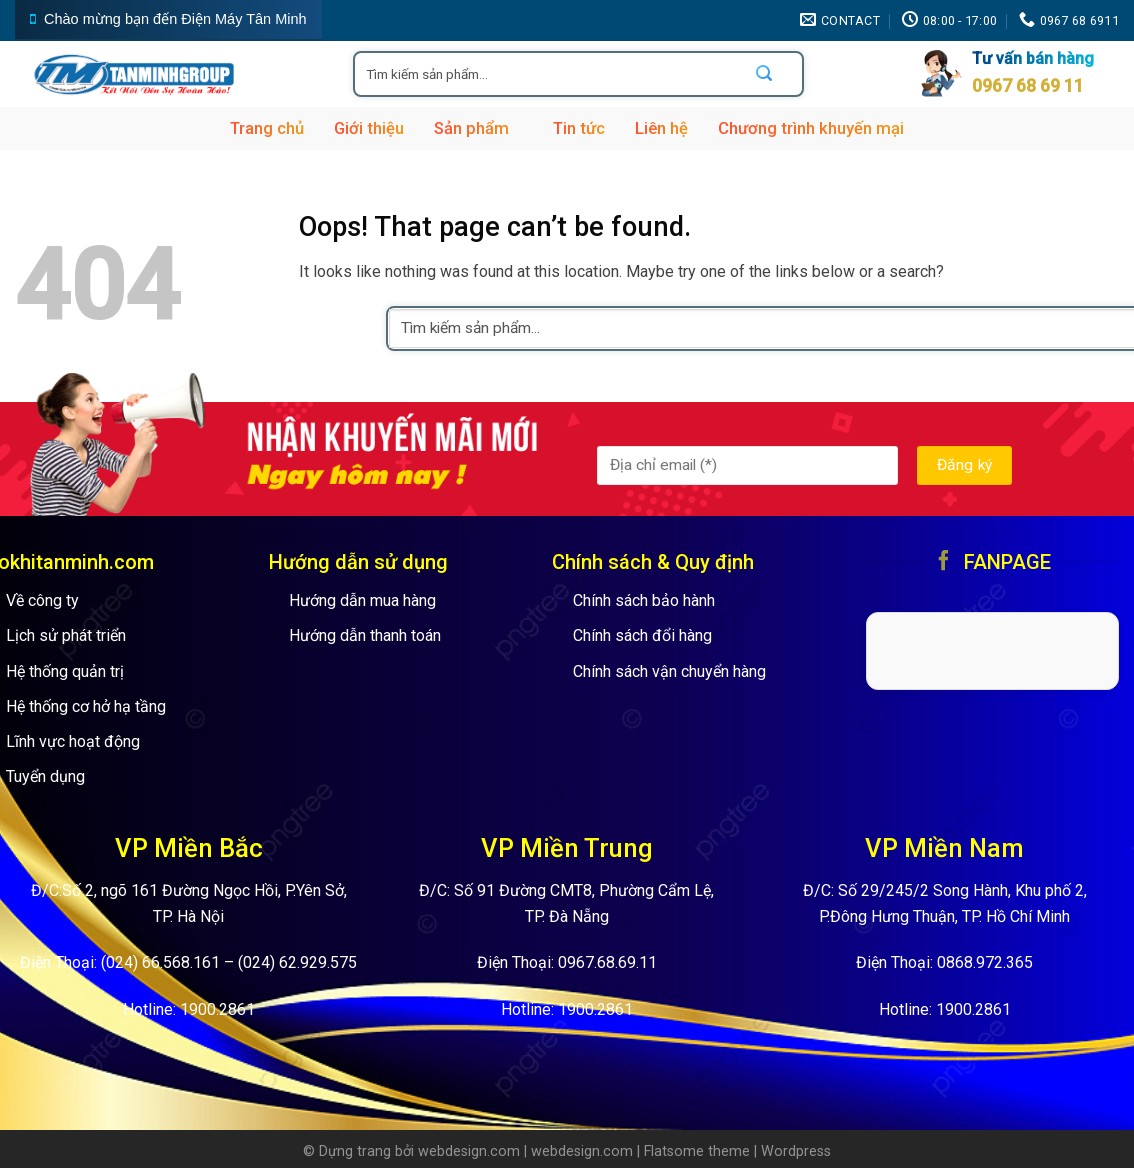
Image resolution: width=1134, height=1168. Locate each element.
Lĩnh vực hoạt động (73, 741)
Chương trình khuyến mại (811, 128)
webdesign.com (469, 1151)
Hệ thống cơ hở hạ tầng (86, 706)
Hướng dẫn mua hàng (362, 600)
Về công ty (42, 600)
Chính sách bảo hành (644, 600)
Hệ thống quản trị (65, 671)
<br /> (993, 647)
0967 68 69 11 (1028, 85)
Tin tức (579, 128)
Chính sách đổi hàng (642, 635)
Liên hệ (661, 128)
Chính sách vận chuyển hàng (669, 671)
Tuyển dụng (45, 776)
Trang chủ (267, 128)
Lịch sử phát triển (66, 635)
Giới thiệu (369, 128)
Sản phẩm (478, 129)
